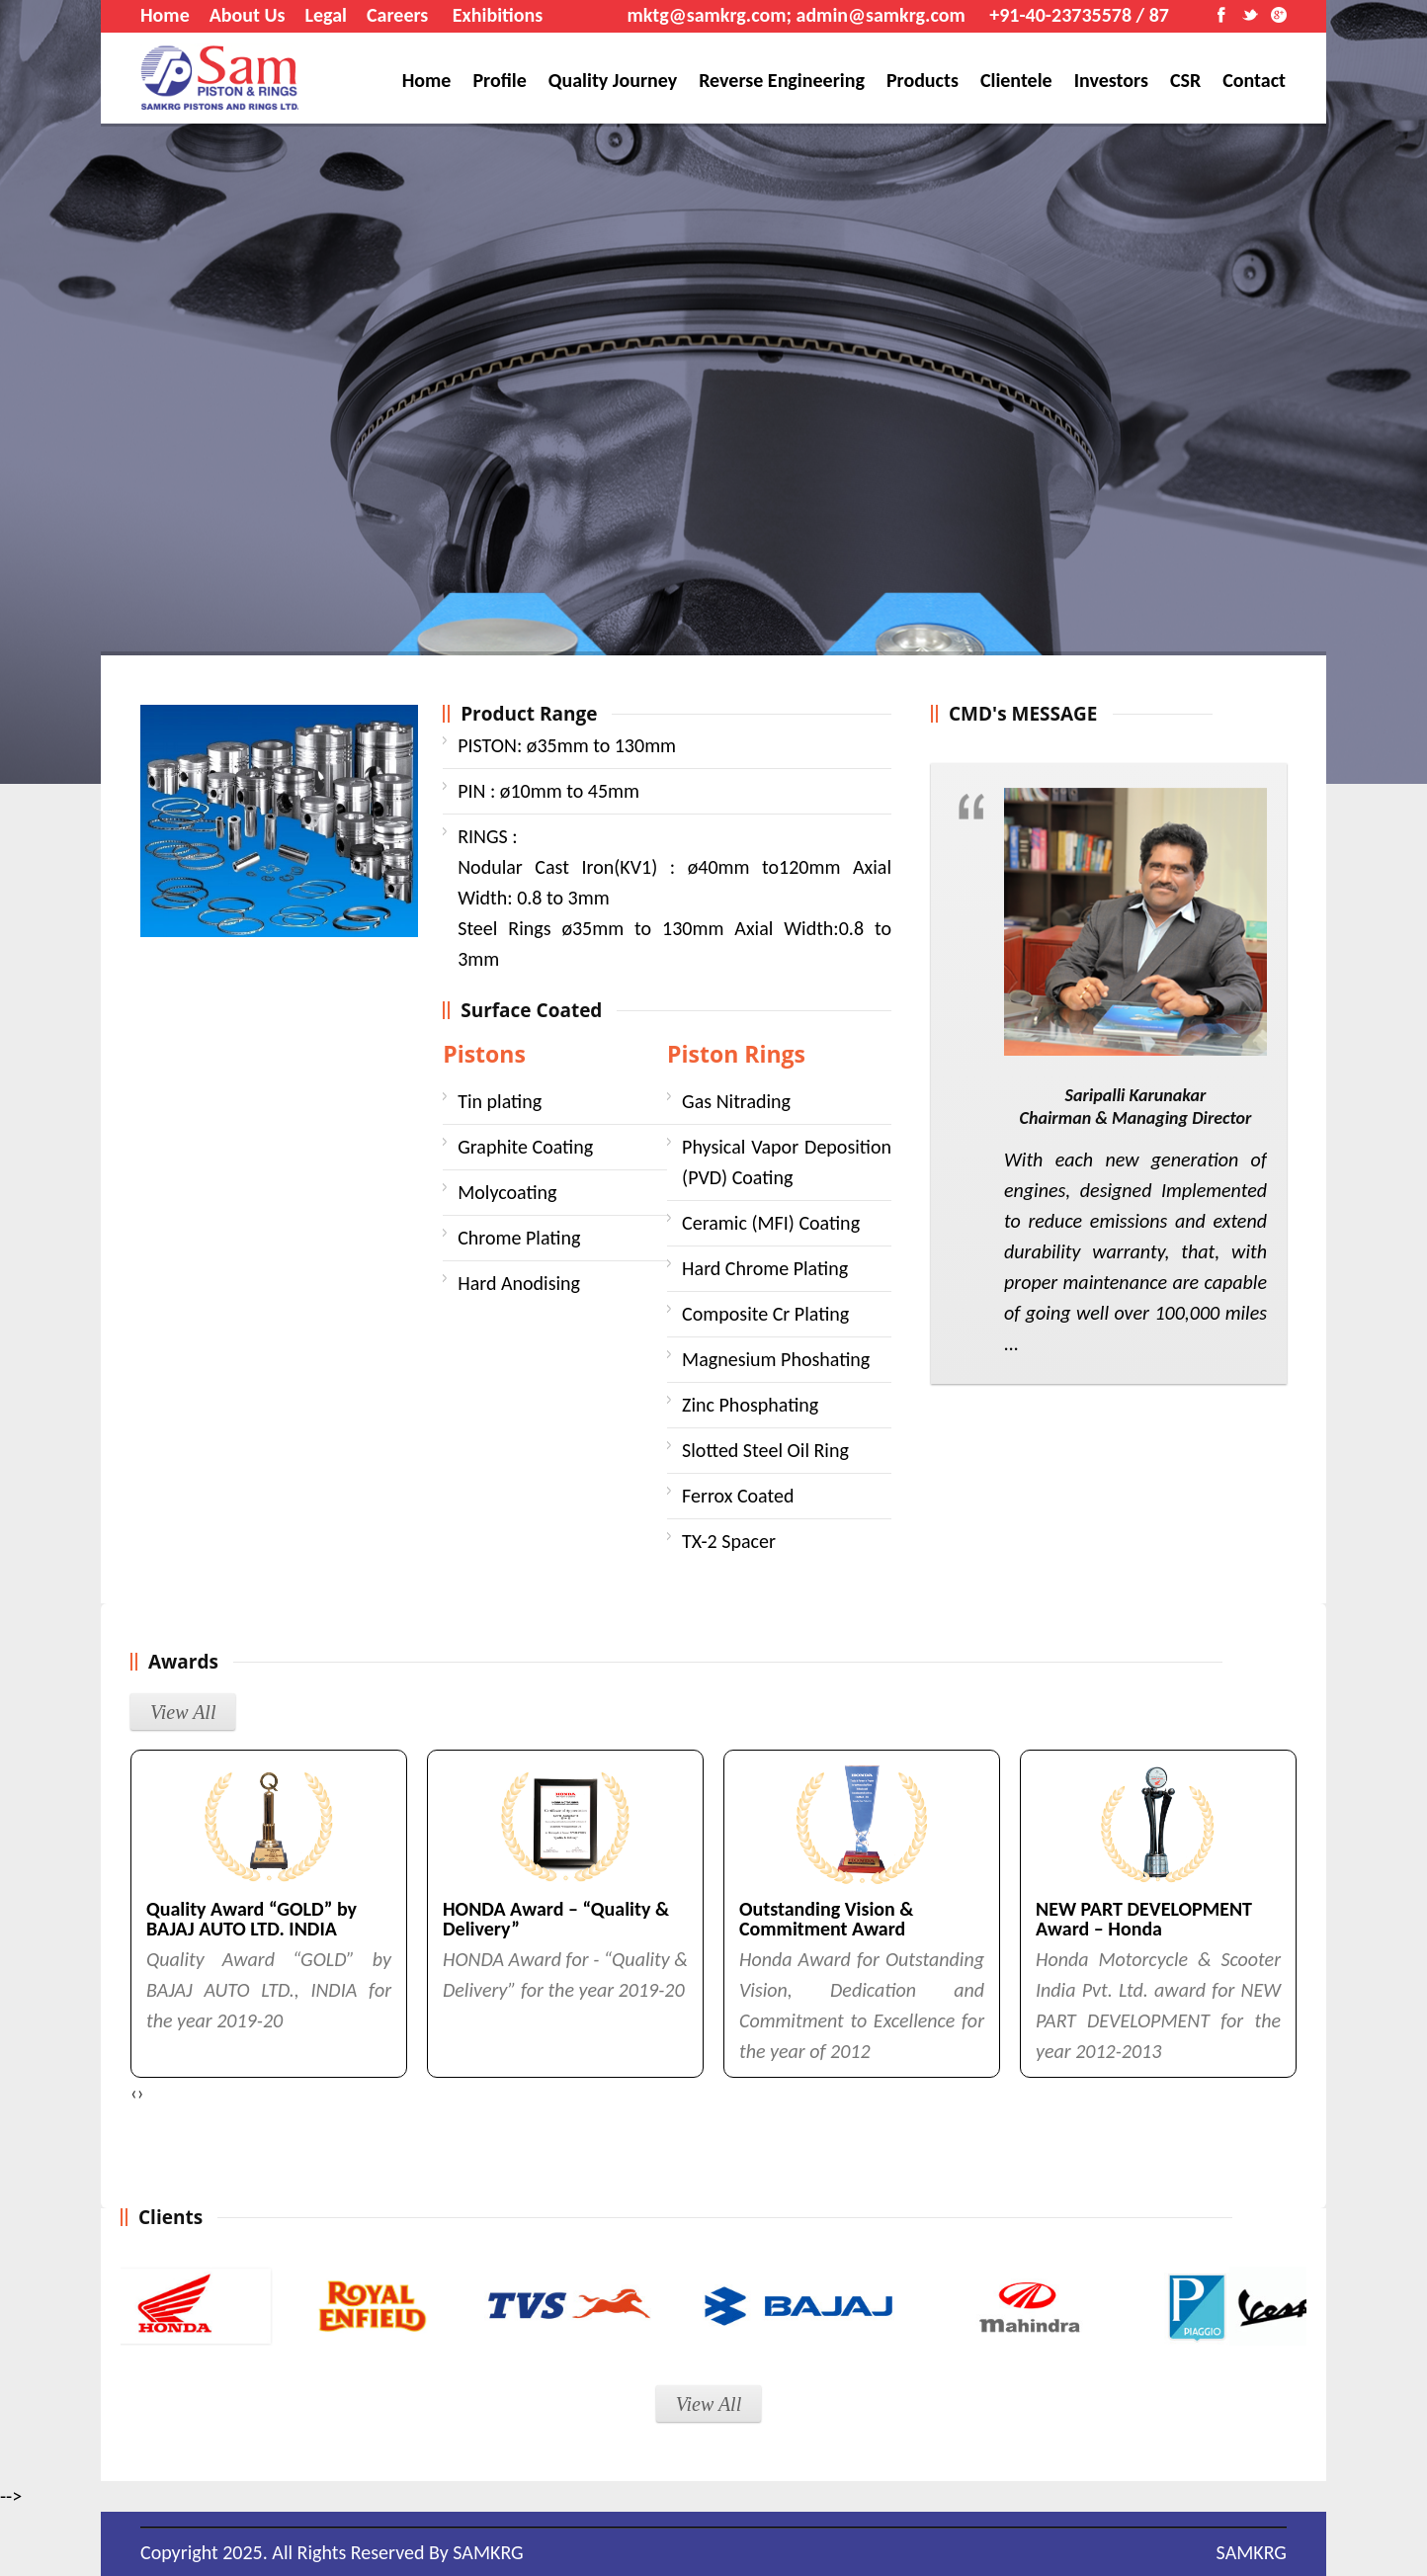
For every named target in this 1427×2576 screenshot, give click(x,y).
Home (165, 15)
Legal (326, 15)
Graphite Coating (525, 1147)
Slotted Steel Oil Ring (765, 1450)
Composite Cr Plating (765, 1314)
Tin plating (500, 1101)
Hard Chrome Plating (765, 1268)
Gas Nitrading (736, 1101)
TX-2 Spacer (729, 1541)
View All (182, 1712)
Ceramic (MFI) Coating (771, 1223)
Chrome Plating (519, 1237)
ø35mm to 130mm (567, 745)
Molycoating (507, 1192)
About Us (248, 15)
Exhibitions (498, 15)
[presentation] (133, 2093)
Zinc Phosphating (750, 1405)
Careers (397, 15)
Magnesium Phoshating (776, 1359)
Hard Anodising (519, 1283)
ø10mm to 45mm (548, 791)
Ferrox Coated (738, 1495)
